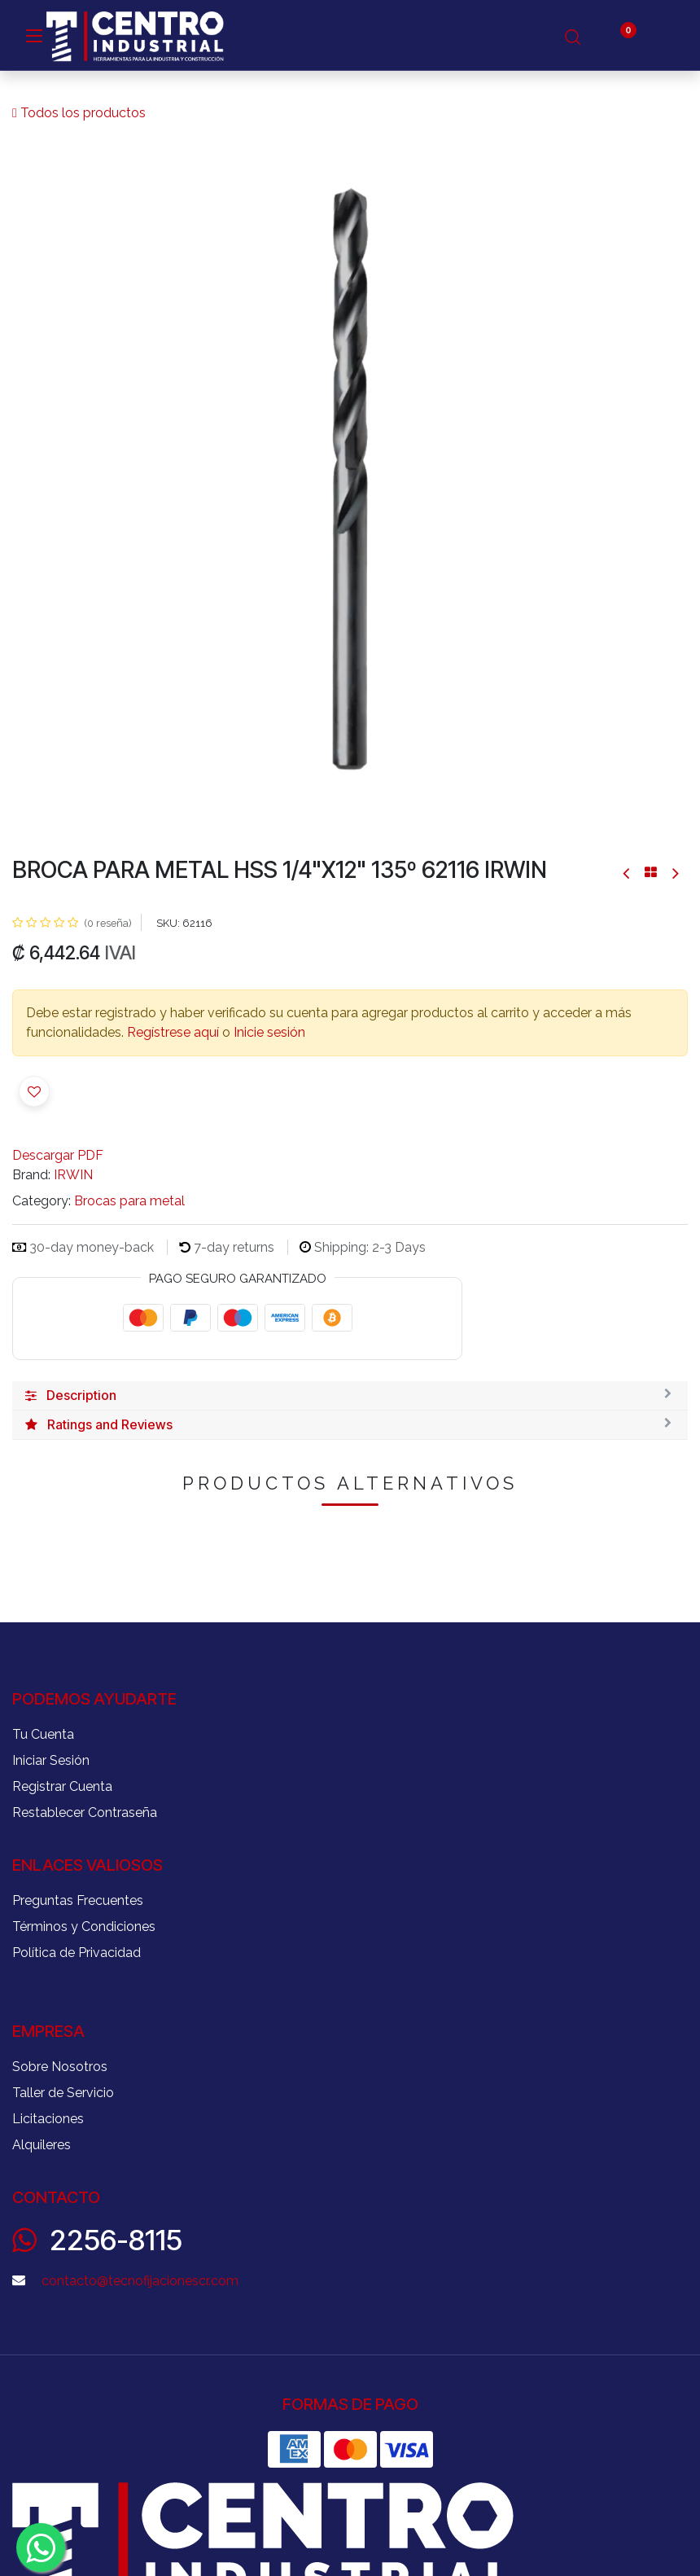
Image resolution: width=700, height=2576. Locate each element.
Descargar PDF (57, 1155)
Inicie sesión (269, 1032)
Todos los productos (79, 113)
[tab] (350, 1396)
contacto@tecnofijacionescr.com (140, 2281)
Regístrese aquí (173, 1032)
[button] (34, 1091)
